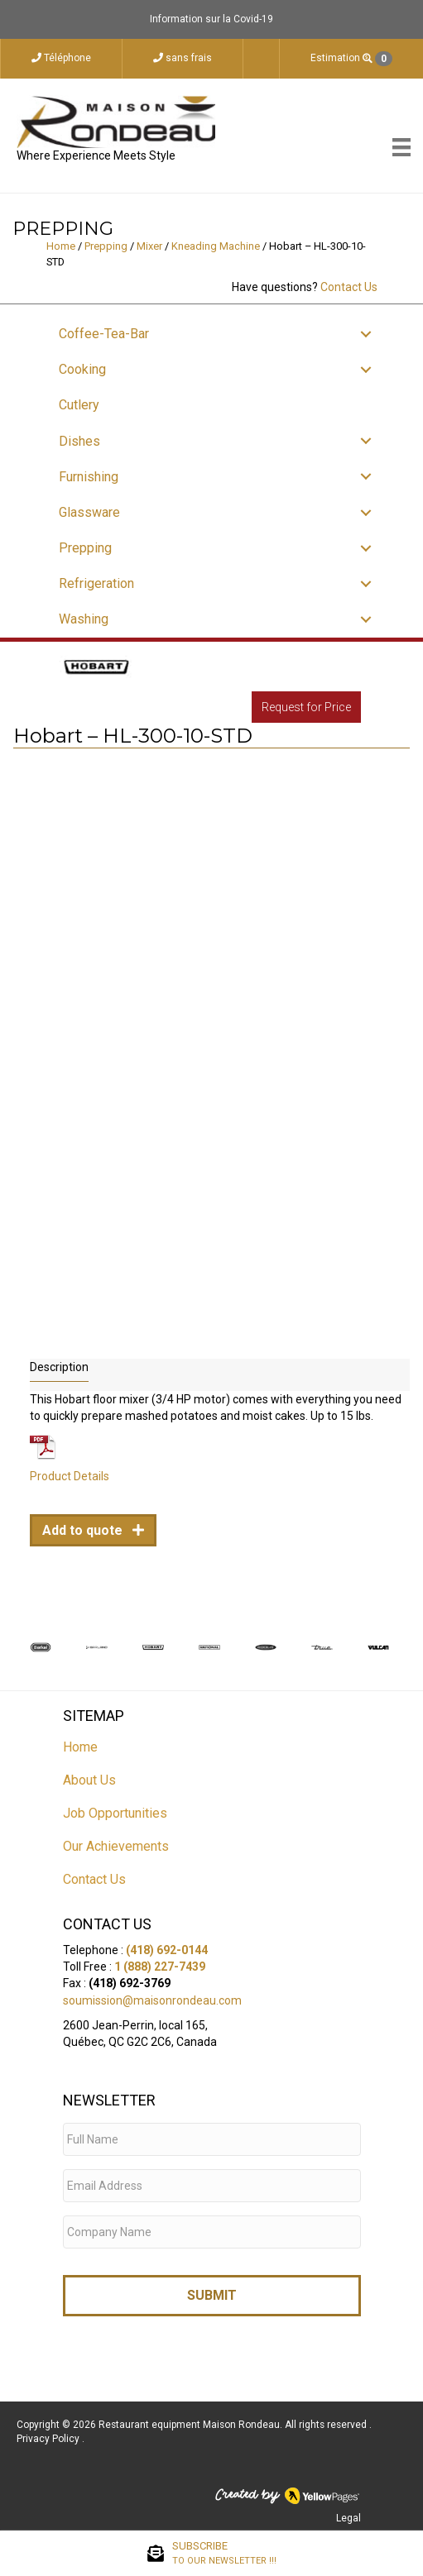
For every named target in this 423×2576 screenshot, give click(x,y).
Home (60, 246)
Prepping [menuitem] (85, 548)
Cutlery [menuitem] (79, 405)
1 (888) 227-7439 (159, 1966)
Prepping (105, 246)
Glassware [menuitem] (89, 512)
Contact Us (348, 287)
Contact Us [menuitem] (94, 1879)
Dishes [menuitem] (79, 441)
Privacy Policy (49, 2439)
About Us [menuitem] (89, 1780)
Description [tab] (59, 1367)
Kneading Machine (215, 246)
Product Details (69, 1476)
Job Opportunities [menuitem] (115, 1813)
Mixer (149, 246)
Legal (348, 2518)
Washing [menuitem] (83, 619)
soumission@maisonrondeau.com (152, 2000)
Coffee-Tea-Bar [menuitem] (104, 334)
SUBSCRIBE (224, 2554)
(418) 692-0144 (167, 1950)
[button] (365, 333)
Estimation (351, 58)
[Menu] (401, 147)
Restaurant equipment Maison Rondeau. (190, 2424)
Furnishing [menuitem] (88, 477)
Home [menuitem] (80, 1747)
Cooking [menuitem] (82, 369)
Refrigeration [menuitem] (96, 583)
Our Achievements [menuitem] (116, 1846)
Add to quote (84, 1530)
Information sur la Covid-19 (211, 19)
